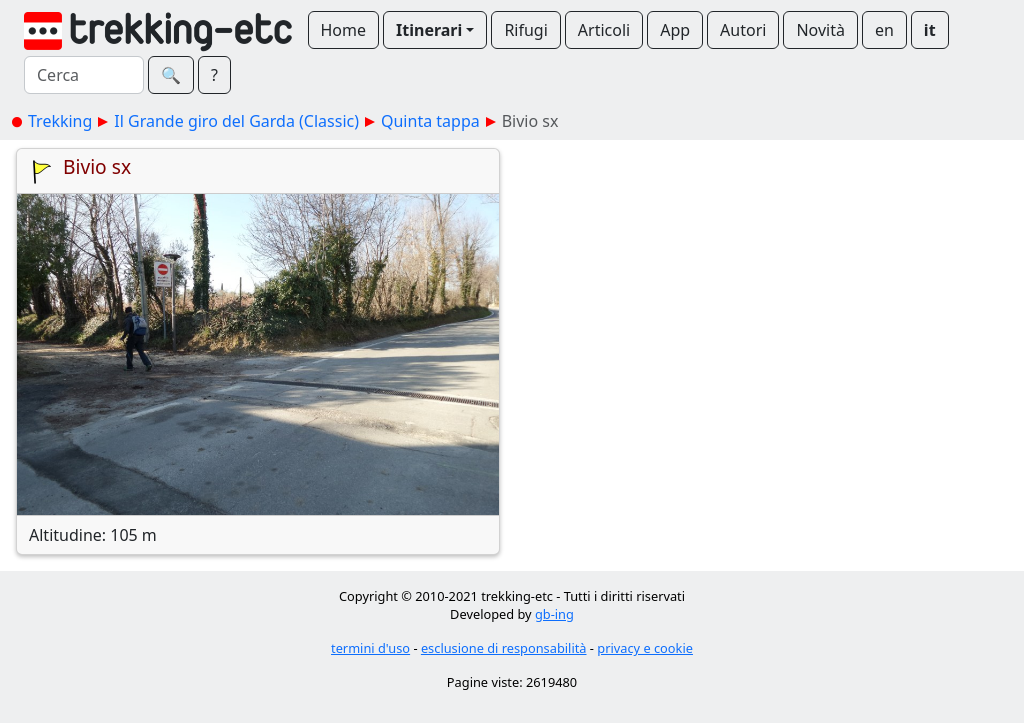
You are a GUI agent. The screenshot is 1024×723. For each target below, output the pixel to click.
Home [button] (344, 30)
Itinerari (429, 30)
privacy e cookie (645, 648)
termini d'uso (370, 648)
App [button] (675, 30)
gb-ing (554, 614)
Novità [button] (820, 30)
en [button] (884, 30)
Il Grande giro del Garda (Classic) (236, 121)
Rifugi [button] (525, 30)
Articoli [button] (604, 30)
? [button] (214, 75)
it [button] (930, 30)
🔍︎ (171, 75)
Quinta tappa (430, 121)
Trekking (60, 121)
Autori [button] (743, 30)
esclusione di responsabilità (504, 648)
